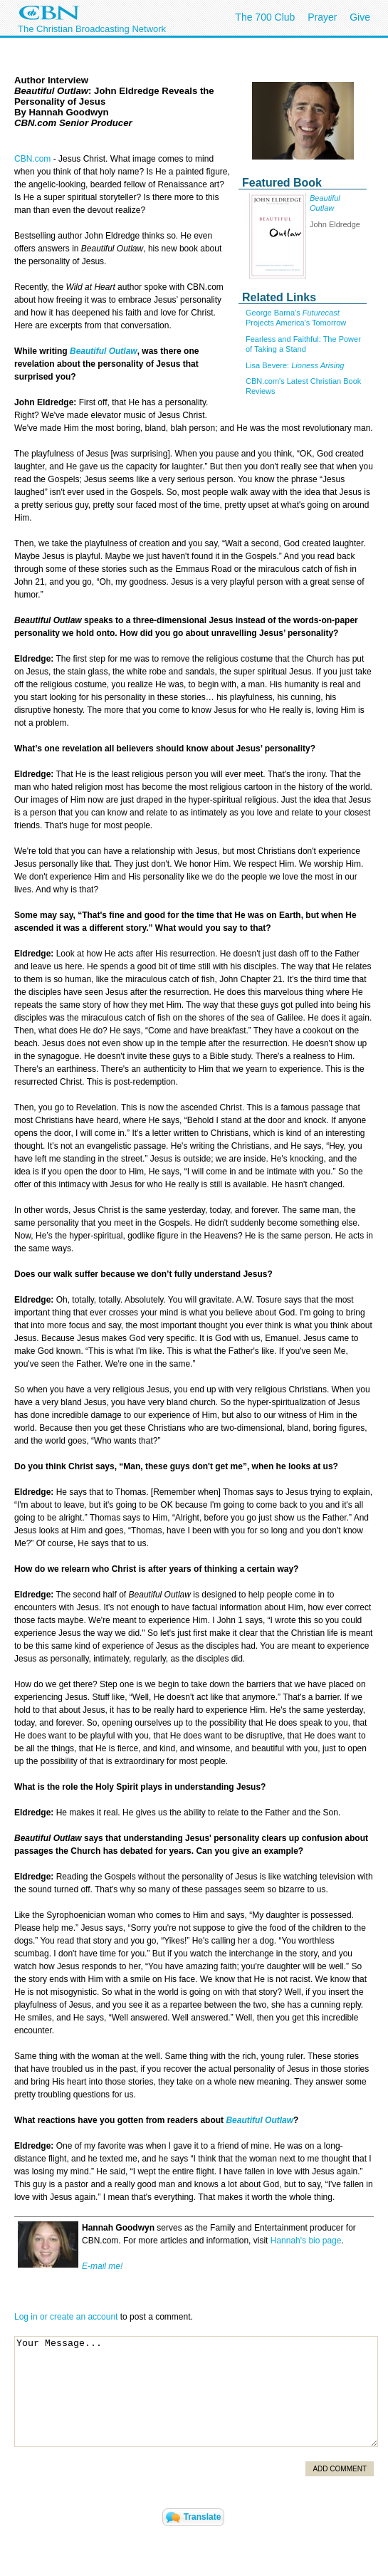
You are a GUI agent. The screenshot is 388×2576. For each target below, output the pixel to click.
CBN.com (32, 159)
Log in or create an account (65, 2317)
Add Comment (340, 2469)
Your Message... (196, 2391)
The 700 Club (265, 17)
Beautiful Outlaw (103, 351)
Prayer (322, 17)
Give (360, 17)
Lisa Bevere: (295, 365)
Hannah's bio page (306, 2241)
